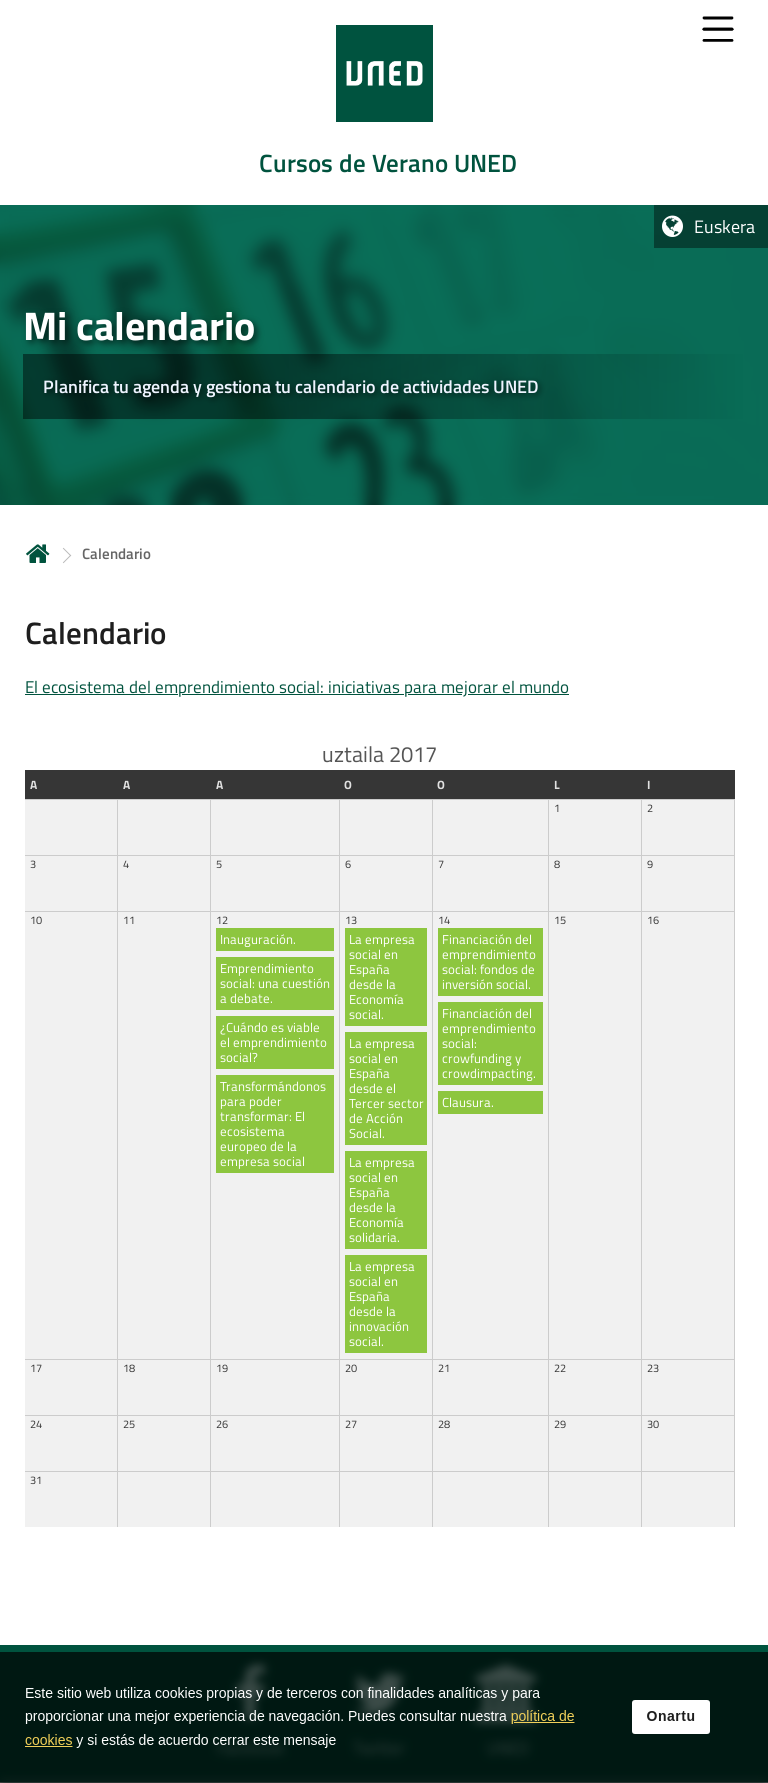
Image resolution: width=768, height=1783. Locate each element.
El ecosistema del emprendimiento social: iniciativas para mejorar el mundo (297, 687)
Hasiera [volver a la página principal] (38, 553)
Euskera (724, 226)
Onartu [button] (671, 1717)
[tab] (384, 102)
